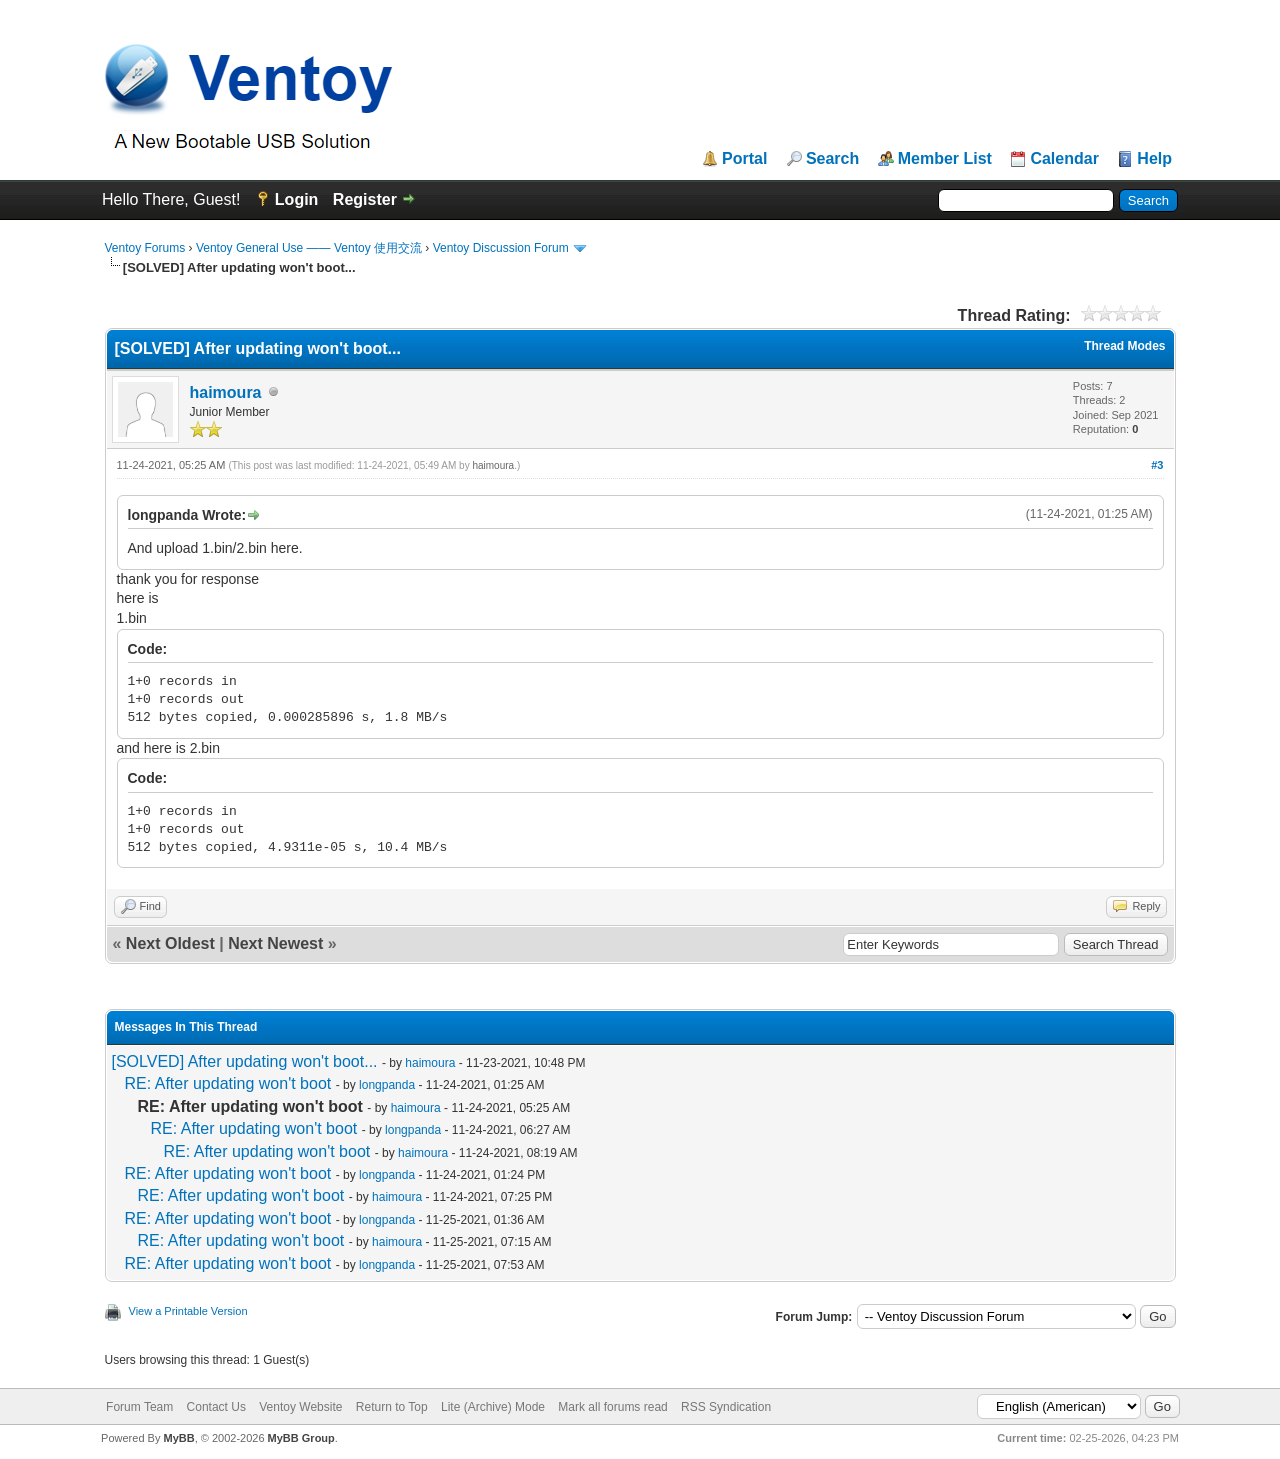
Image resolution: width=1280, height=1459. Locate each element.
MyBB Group (301, 1438)
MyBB (178, 1438)
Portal (744, 159)
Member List (945, 159)
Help (1154, 159)
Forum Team (139, 1407)
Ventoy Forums (145, 248)
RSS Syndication (726, 1407)
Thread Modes (1124, 346)
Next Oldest (170, 943)
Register (365, 199)
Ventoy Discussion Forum (501, 248)
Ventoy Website (300, 1407)
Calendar (1064, 159)
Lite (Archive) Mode (493, 1407)
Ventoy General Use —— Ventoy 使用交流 (309, 248)
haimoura (226, 392)
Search (832, 159)
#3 (1157, 465)
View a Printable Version (188, 1311)
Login (297, 199)
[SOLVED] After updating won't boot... (245, 1061)
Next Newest (275, 943)
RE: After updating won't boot (228, 1083)
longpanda (387, 1085)
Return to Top (392, 1407)
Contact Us (216, 1407)
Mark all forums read (612, 1407)
